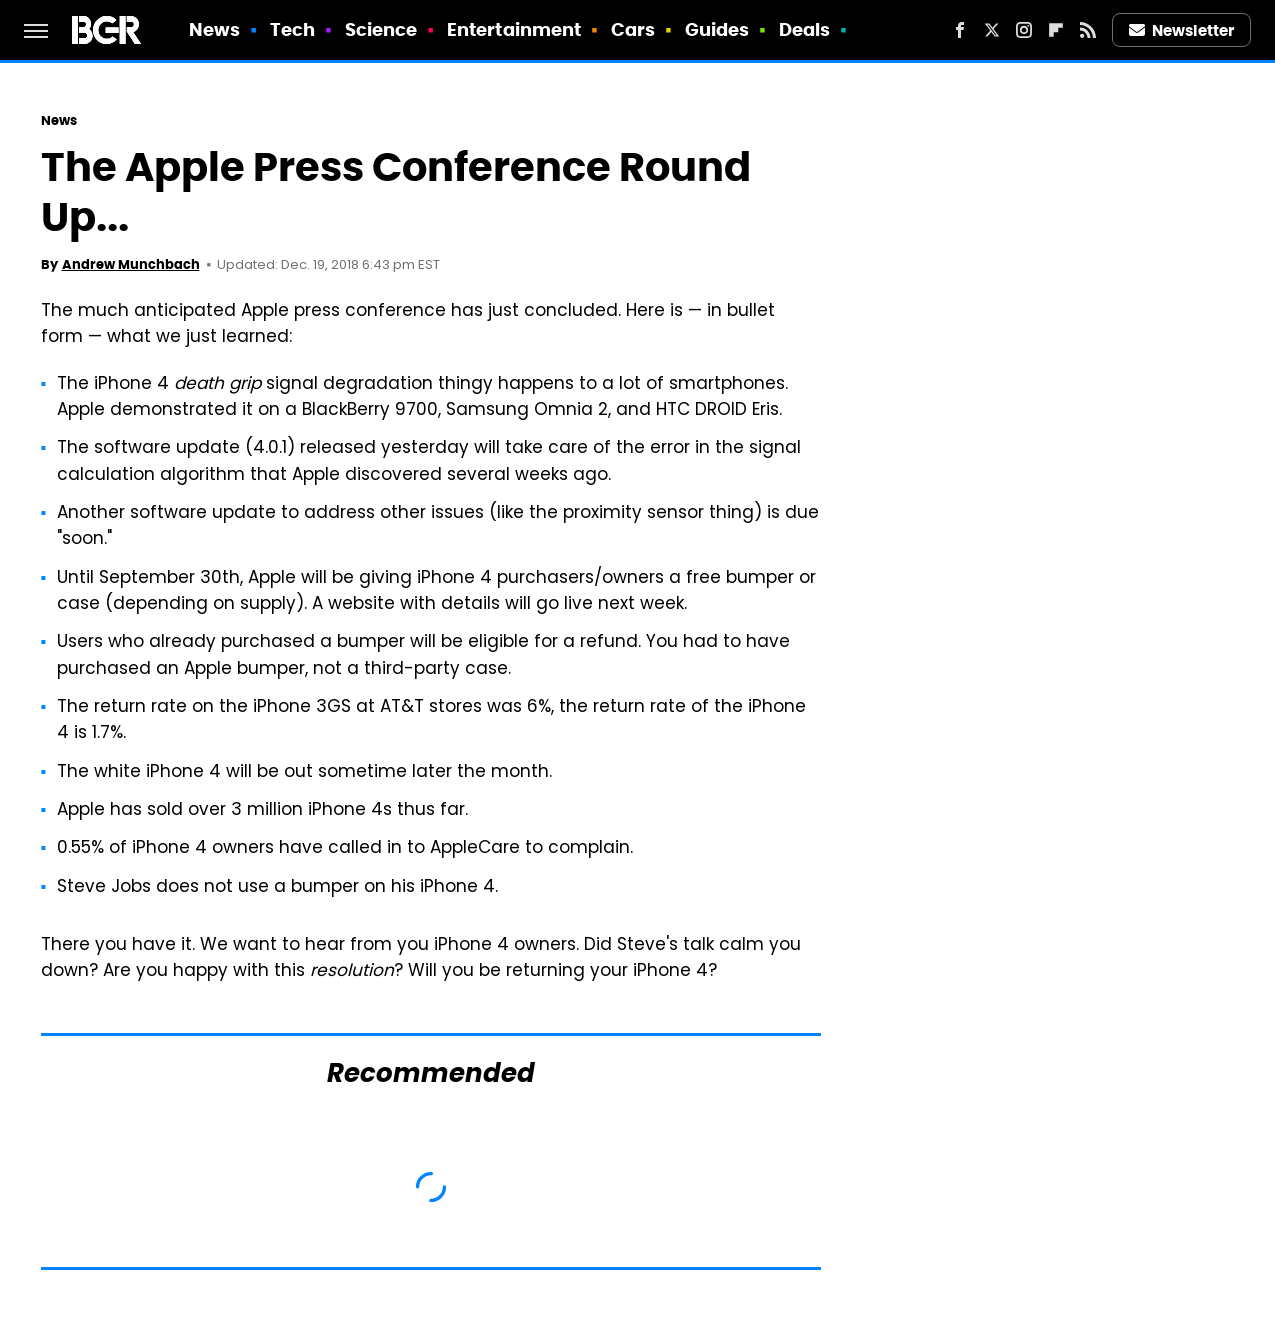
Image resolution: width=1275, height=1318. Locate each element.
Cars (633, 29)
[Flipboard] (1056, 30)
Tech (292, 29)
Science (381, 29)
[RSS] (1088, 30)
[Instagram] (1024, 30)
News (214, 29)
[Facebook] (960, 30)
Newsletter (1182, 30)
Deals (805, 29)
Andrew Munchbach (131, 264)
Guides (717, 29)
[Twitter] (992, 30)
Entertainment (514, 29)
